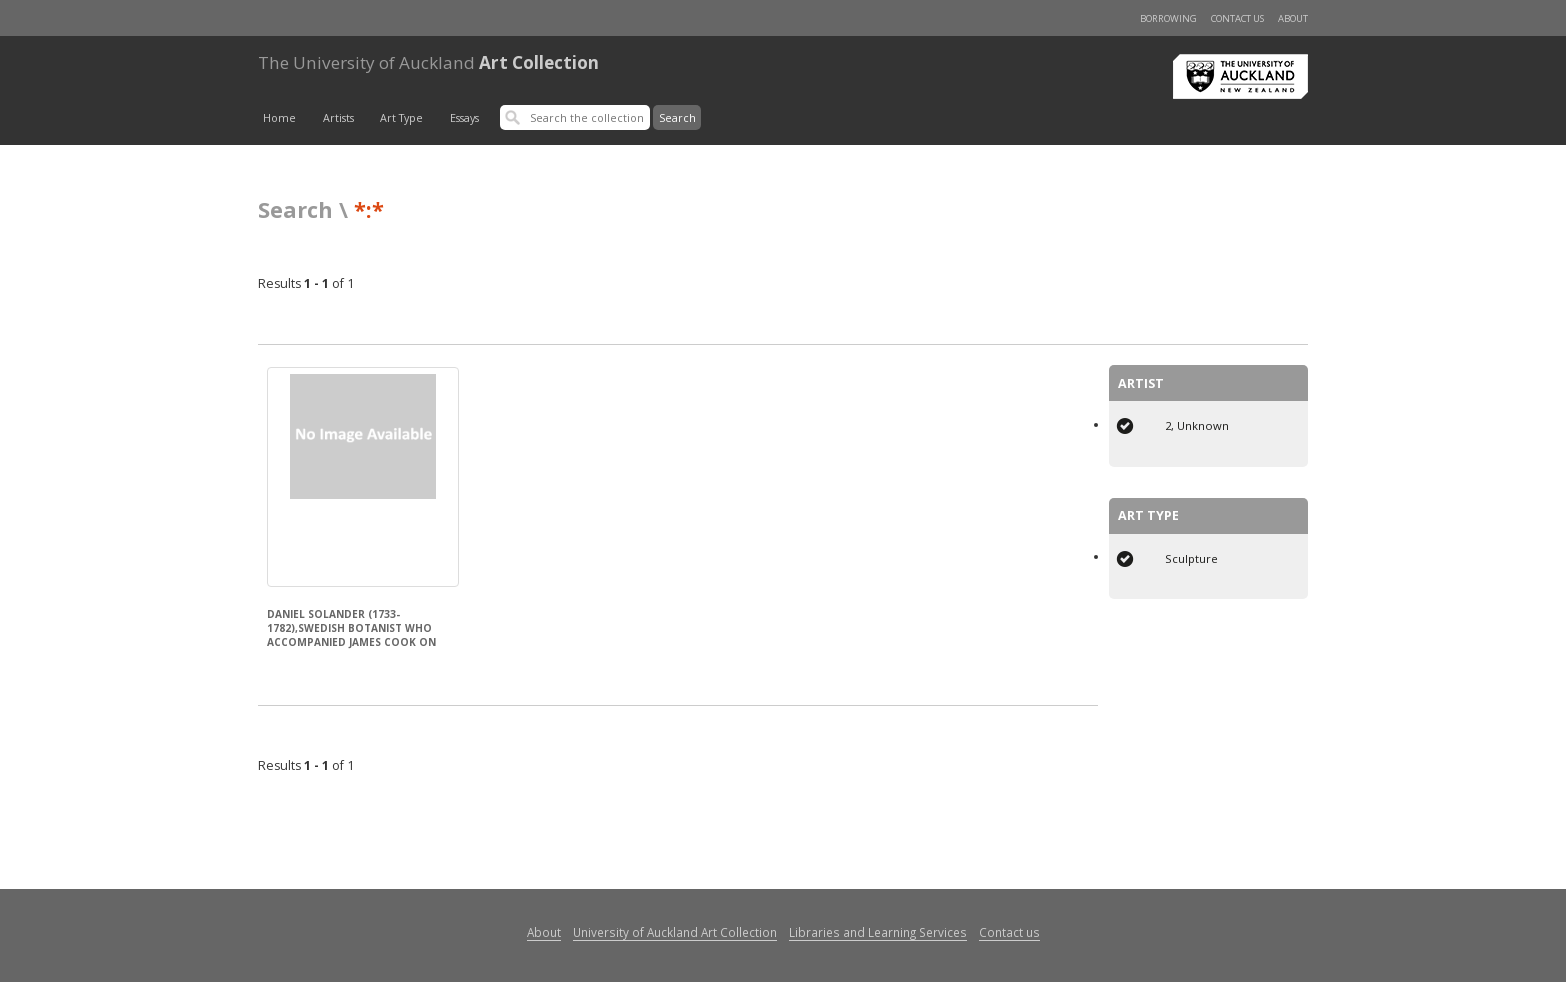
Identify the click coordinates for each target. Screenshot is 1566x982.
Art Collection (428, 62)
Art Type (401, 118)
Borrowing (1168, 18)
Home (279, 118)
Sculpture (1191, 558)
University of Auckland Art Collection (675, 932)
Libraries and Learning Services (878, 932)
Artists (338, 118)
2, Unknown (1197, 425)
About (1293, 18)
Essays (464, 118)
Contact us (1237, 18)
